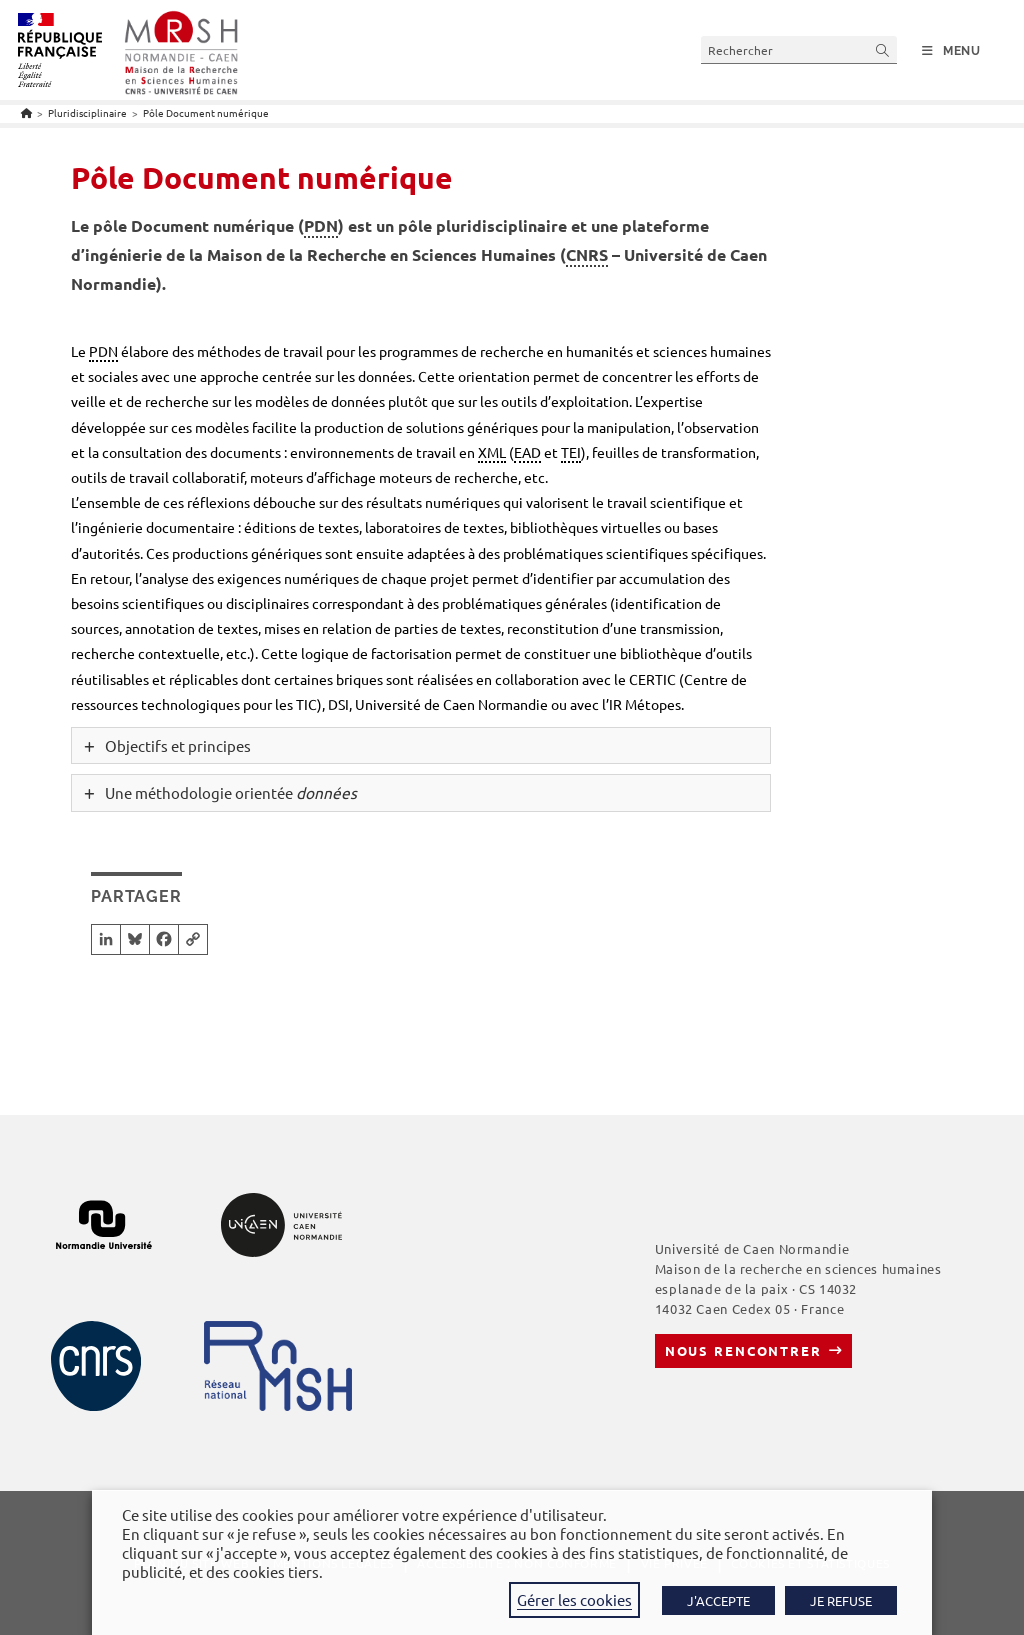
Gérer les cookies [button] (574, 1599)
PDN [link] (321, 225)
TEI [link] (571, 452)
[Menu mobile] (951, 51)
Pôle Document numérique (206, 112)
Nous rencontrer (743, 1350)
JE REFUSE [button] (841, 1600)
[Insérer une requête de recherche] (799, 49)
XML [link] (492, 452)
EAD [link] (527, 452)
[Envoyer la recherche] (883, 49)
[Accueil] (26, 112)
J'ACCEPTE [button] (718, 1600)
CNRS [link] (587, 254)
